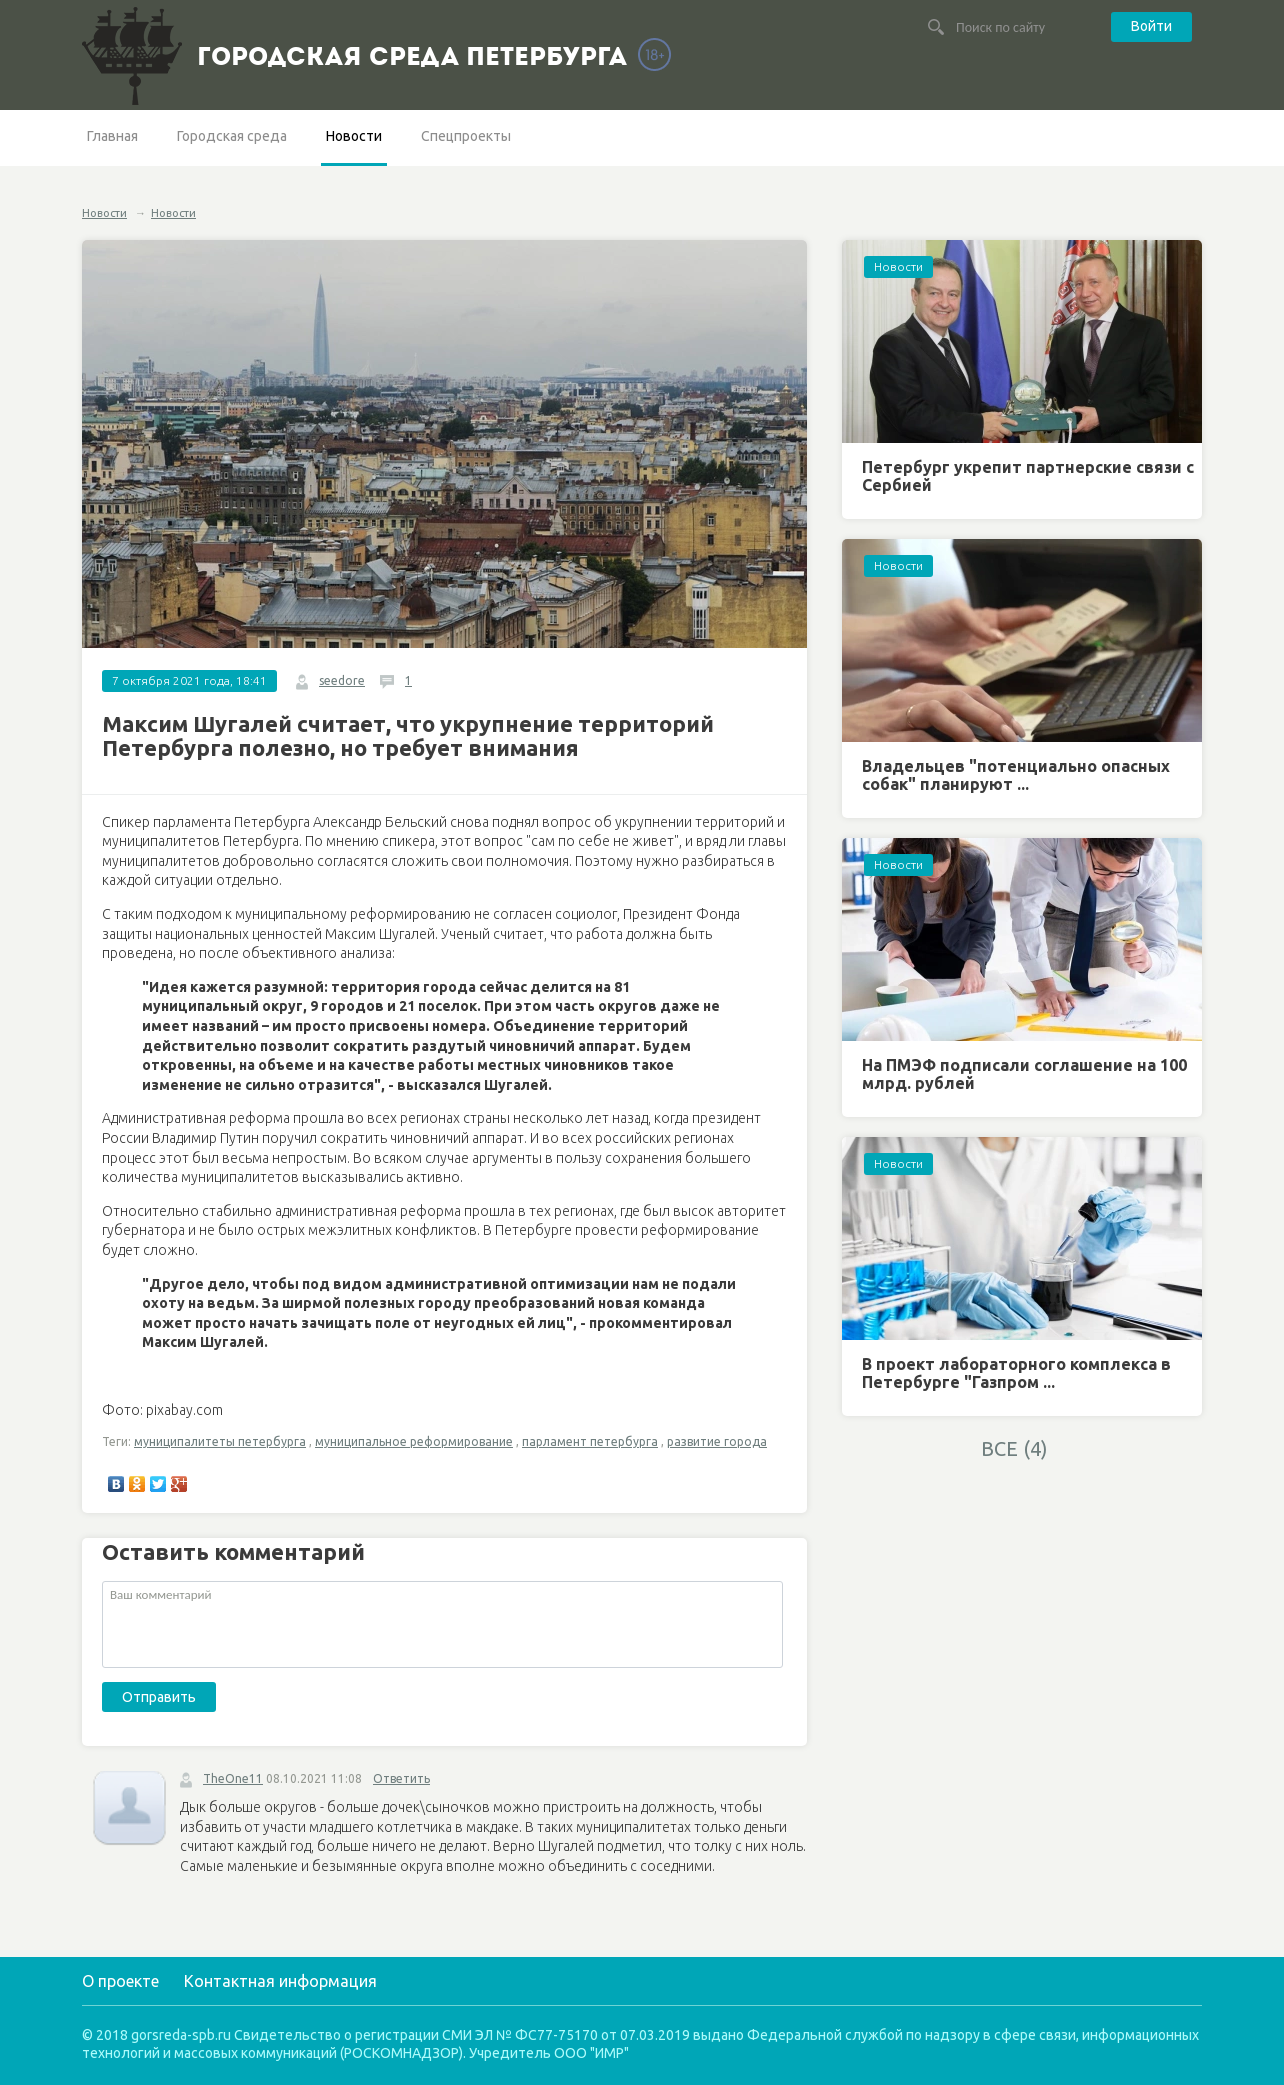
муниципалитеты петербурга (220, 1441)
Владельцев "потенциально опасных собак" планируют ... (1016, 775)
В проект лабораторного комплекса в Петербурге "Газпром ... (1016, 1373)
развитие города (717, 1441)
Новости (354, 136)
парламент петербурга (590, 1441)
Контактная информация (280, 1981)
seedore (342, 680)
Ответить (401, 1778)
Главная (112, 136)
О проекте (120, 1981)
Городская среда (232, 136)
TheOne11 (233, 1778)
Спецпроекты (466, 136)
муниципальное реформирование (414, 1441)
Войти (1151, 26)
